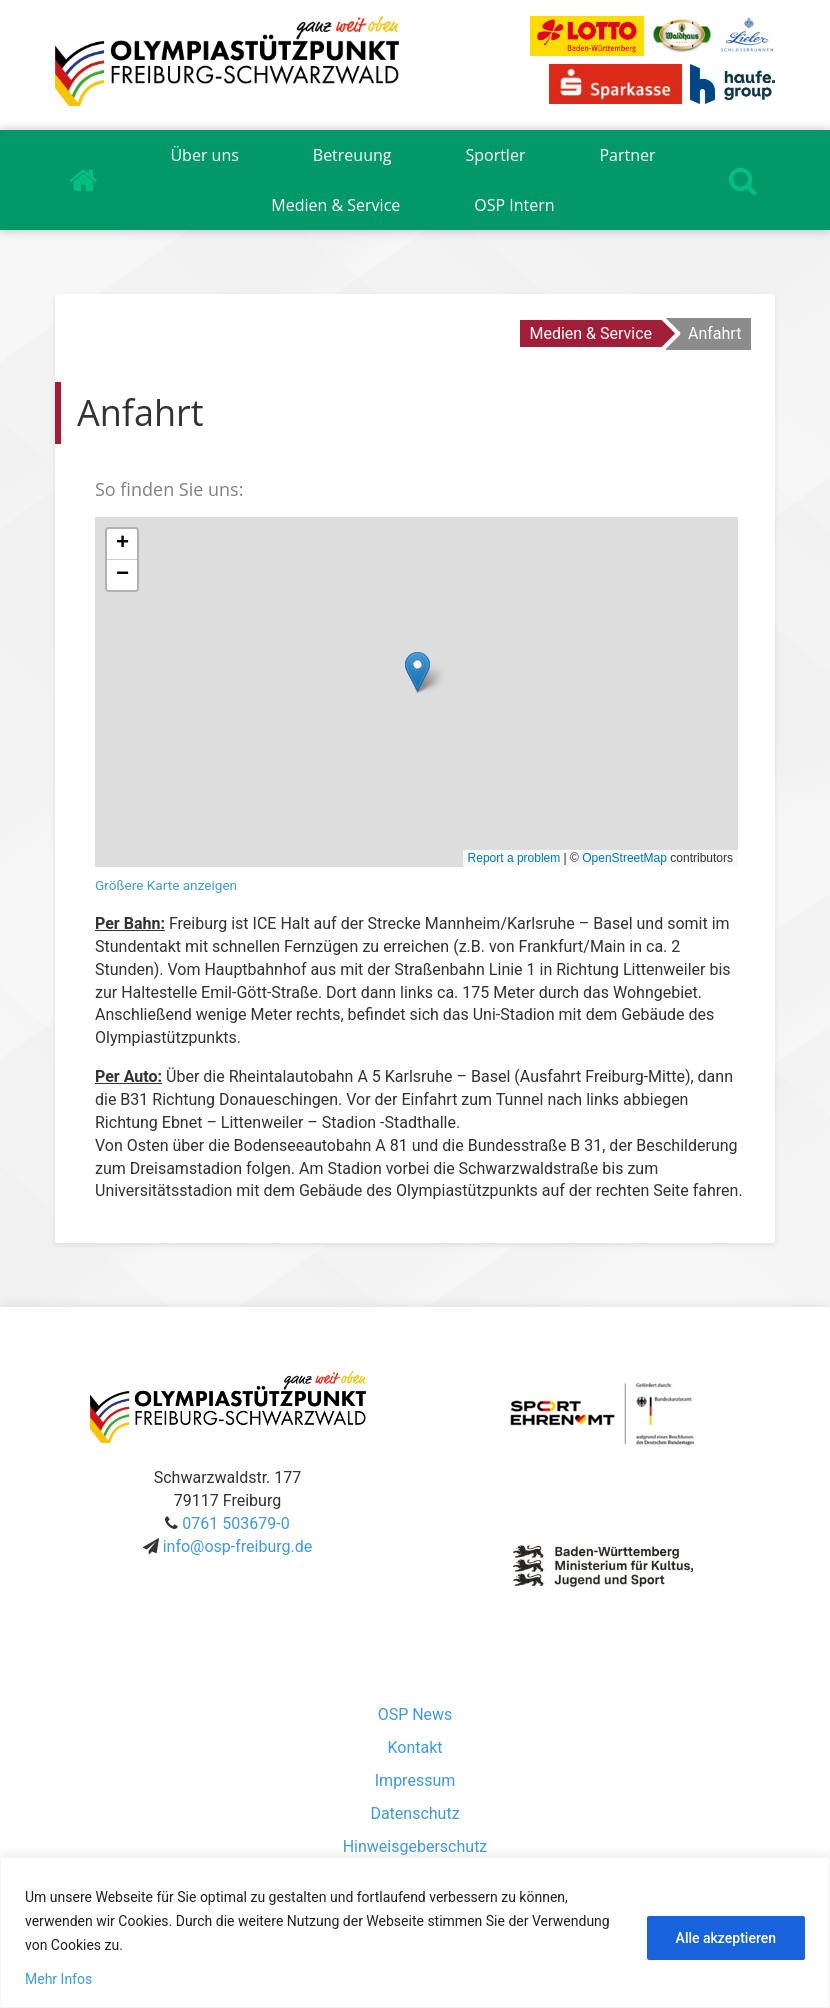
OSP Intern (514, 205)
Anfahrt (714, 333)
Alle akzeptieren (726, 1938)
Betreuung (352, 155)
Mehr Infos (58, 1979)
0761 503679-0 (235, 1523)
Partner (627, 155)
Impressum (415, 1780)
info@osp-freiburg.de (238, 1546)
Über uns (204, 155)
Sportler (495, 155)
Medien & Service (335, 205)
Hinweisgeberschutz (415, 1846)
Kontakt (414, 1747)
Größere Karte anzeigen (166, 885)
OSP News (415, 1714)
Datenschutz (414, 1813)
